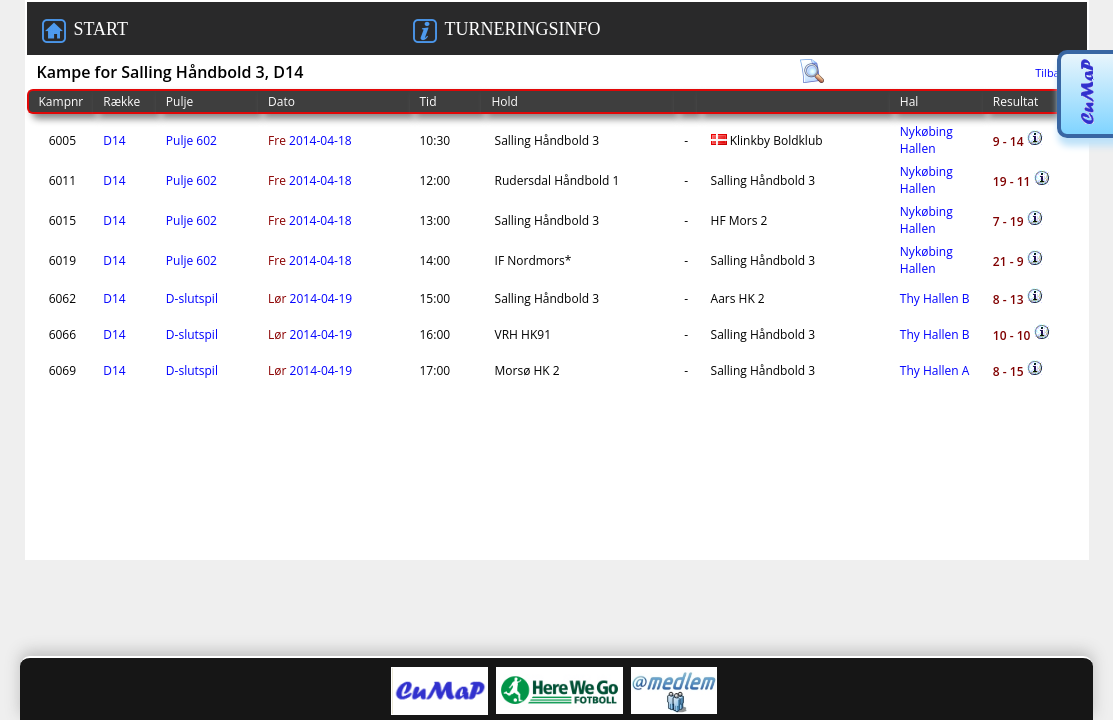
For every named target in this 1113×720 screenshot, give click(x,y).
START (85, 31)
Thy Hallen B (935, 298)
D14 (114, 140)
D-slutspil (192, 298)
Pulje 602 (191, 140)
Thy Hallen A (934, 370)
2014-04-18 (310, 140)
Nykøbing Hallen (926, 140)
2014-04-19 (310, 298)
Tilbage (1053, 72)
